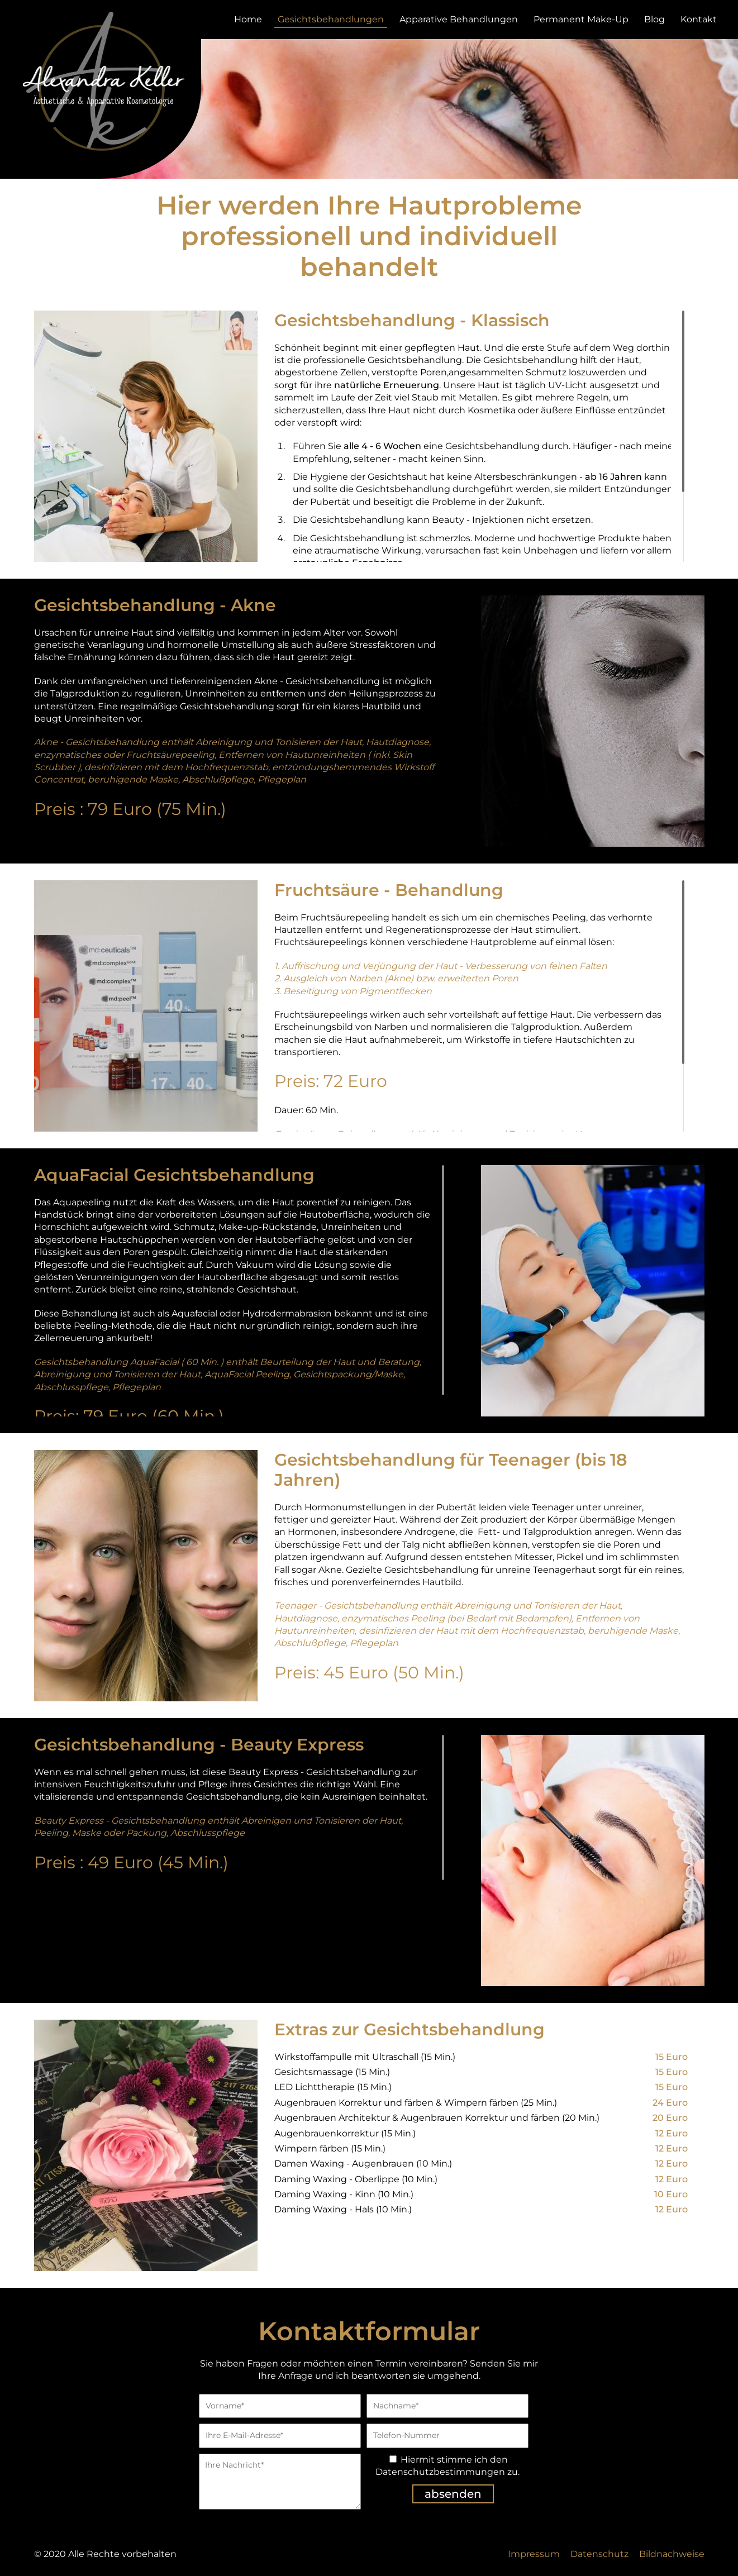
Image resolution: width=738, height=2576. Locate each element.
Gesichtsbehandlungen (331, 19)
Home (248, 19)
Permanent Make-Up (581, 19)
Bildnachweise (671, 2554)
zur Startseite (100, 81)
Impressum (534, 2554)
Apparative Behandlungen (458, 19)
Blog (654, 19)
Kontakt (698, 19)
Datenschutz (599, 2554)
